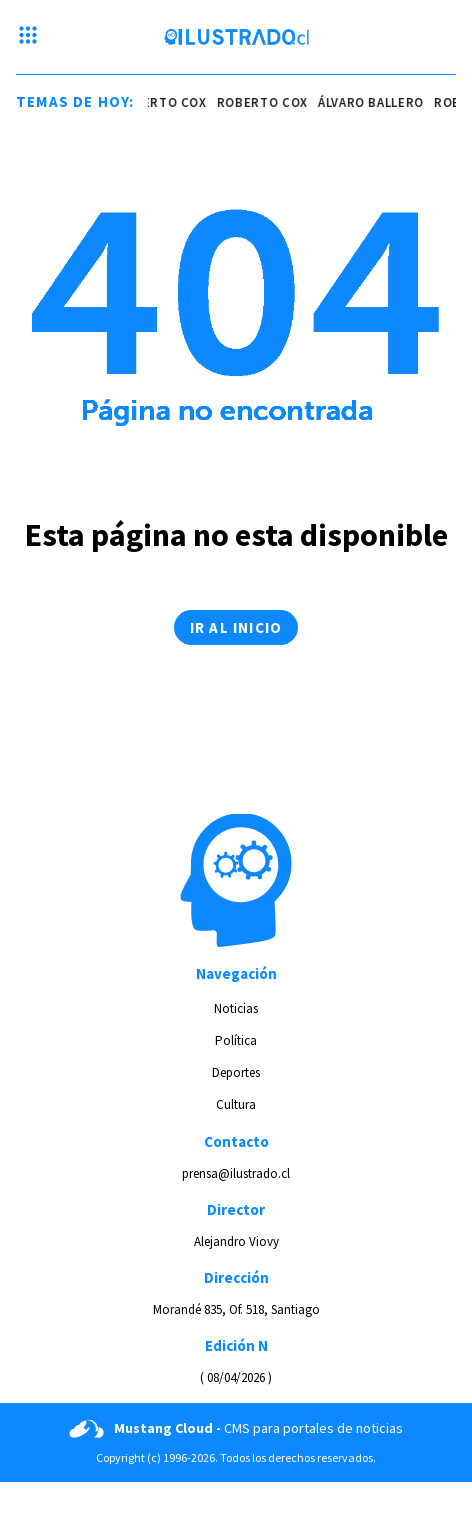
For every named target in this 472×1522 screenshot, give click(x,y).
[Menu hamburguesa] (28, 37)
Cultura (236, 1104)
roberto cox (162, 102)
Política (236, 1040)
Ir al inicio (236, 627)
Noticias (236, 1008)
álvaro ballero (372, 102)
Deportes (236, 1072)
